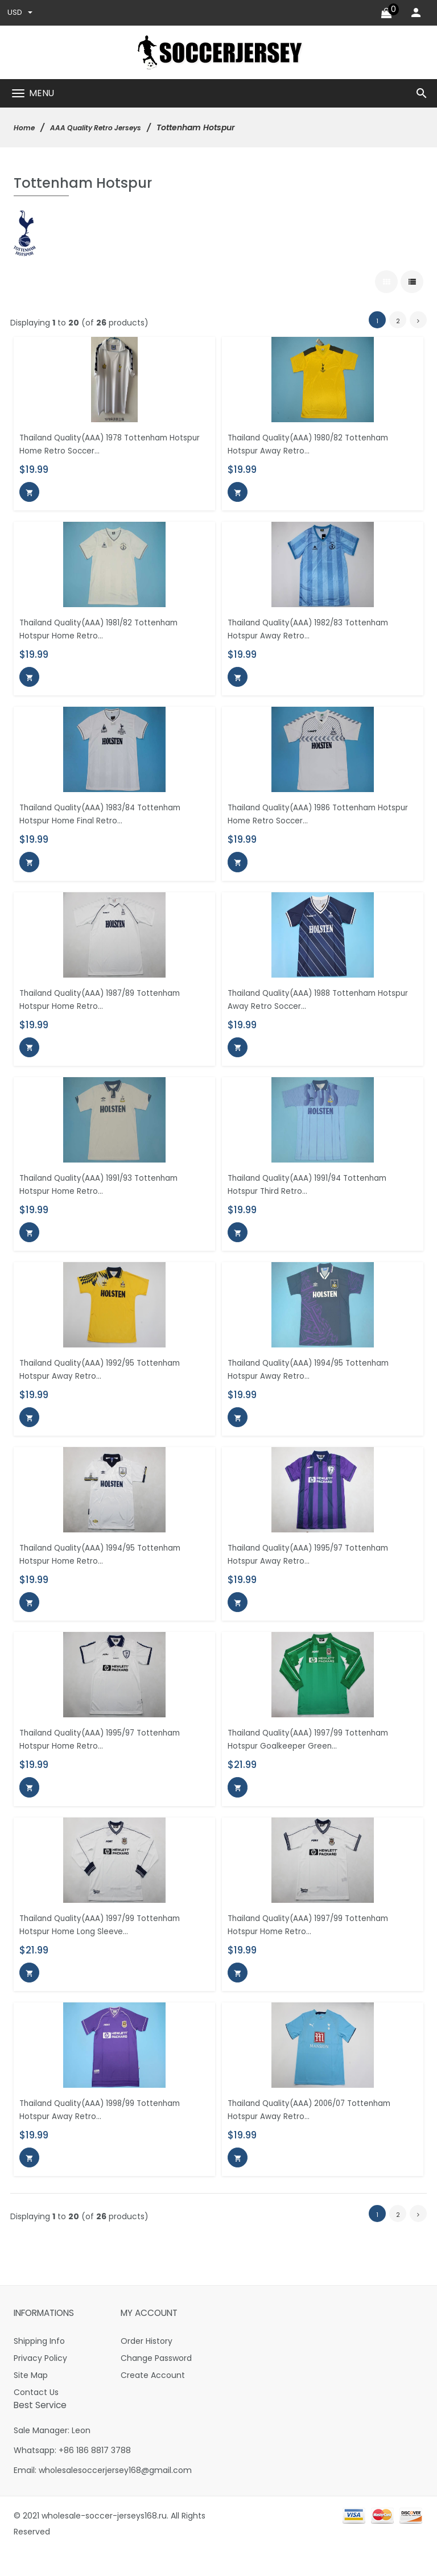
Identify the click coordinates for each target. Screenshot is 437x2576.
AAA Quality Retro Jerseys (106, 128)
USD (20, 13)
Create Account (153, 2400)
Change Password (156, 2383)
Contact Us (36, 2417)
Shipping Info (39, 2366)
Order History (146, 2366)
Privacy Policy (40, 2383)
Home (26, 128)
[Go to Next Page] (418, 317)
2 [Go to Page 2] (397, 318)
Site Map (31, 2400)
